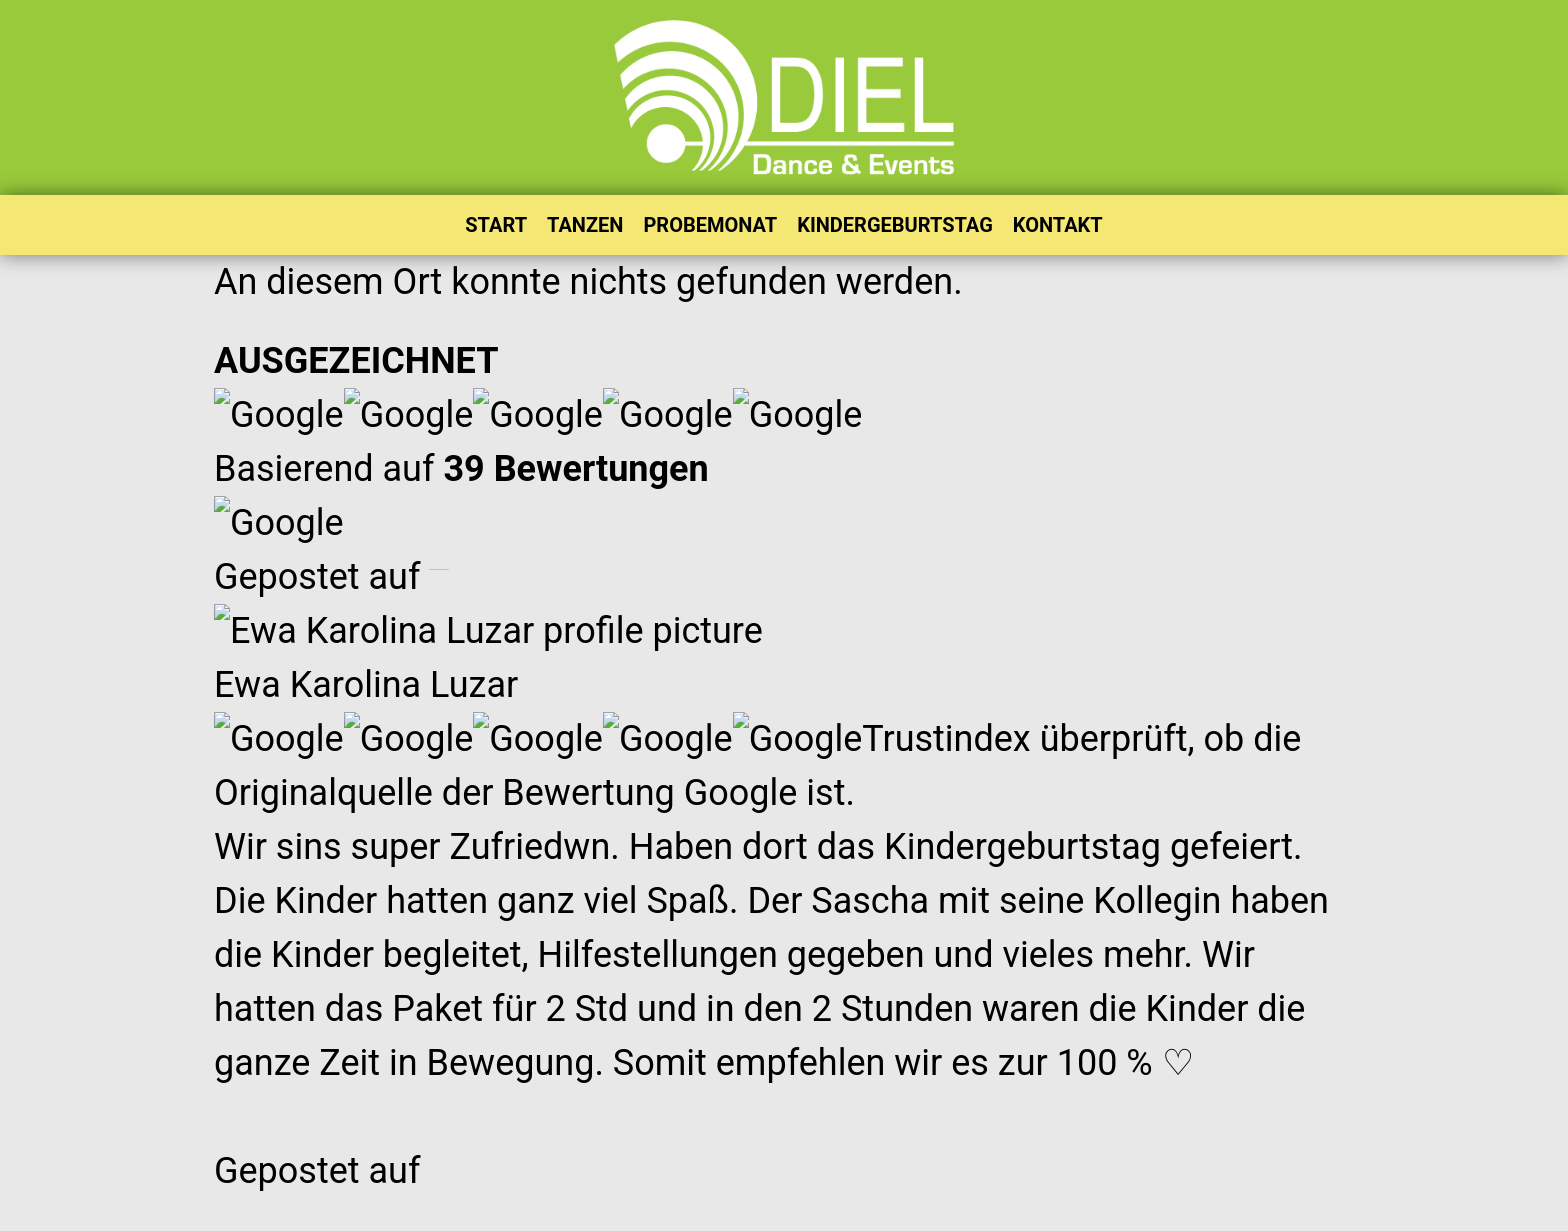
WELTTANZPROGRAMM (702, 863)
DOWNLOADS (658, 779)
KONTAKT (1058, 225)
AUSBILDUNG (658, 695)
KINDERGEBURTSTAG (895, 225)
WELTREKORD (660, 835)
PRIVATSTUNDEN (1062, 779)
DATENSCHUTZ (807, 1211)
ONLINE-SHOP (662, 807)
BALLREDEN (653, 723)
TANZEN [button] (585, 225)
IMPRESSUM (972, 1211)
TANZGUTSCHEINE (1068, 863)
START (496, 225)
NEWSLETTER (1047, 723)
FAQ (1004, 695)
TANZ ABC (1032, 835)
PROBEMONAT (710, 225)
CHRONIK (642, 751)
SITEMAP (1027, 807)
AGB (1088, 1211)
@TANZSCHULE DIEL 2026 (578, 1211)
